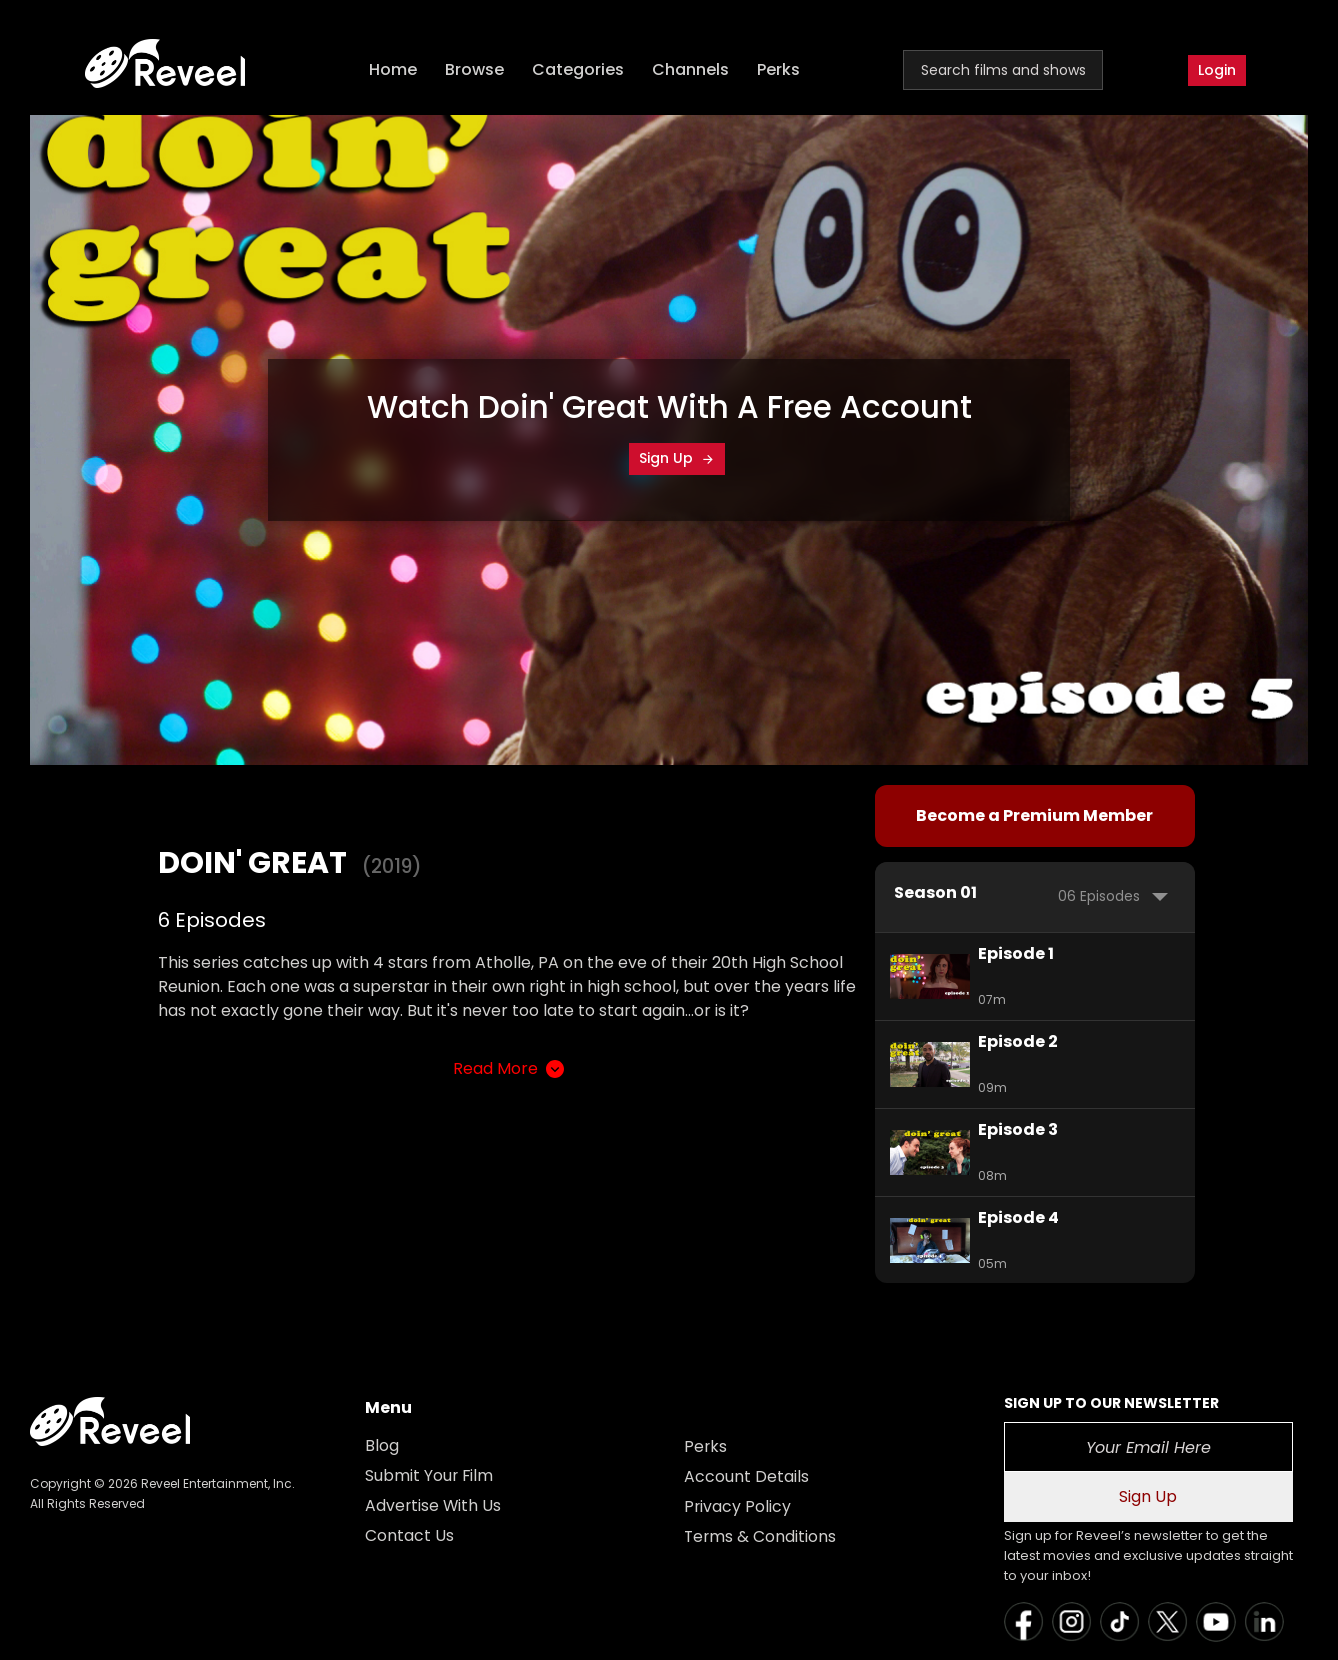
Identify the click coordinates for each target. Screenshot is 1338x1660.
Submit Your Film (430, 1475)
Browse (476, 70)
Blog (382, 1445)
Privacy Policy (738, 1506)
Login (1217, 70)
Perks (780, 70)
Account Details (746, 1476)
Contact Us (409, 1535)
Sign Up (677, 458)
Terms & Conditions (761, 1536)
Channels (692, 70)
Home (395, 70)
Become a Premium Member (1034, 815)
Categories (580, 70)
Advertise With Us (434, 1505)
